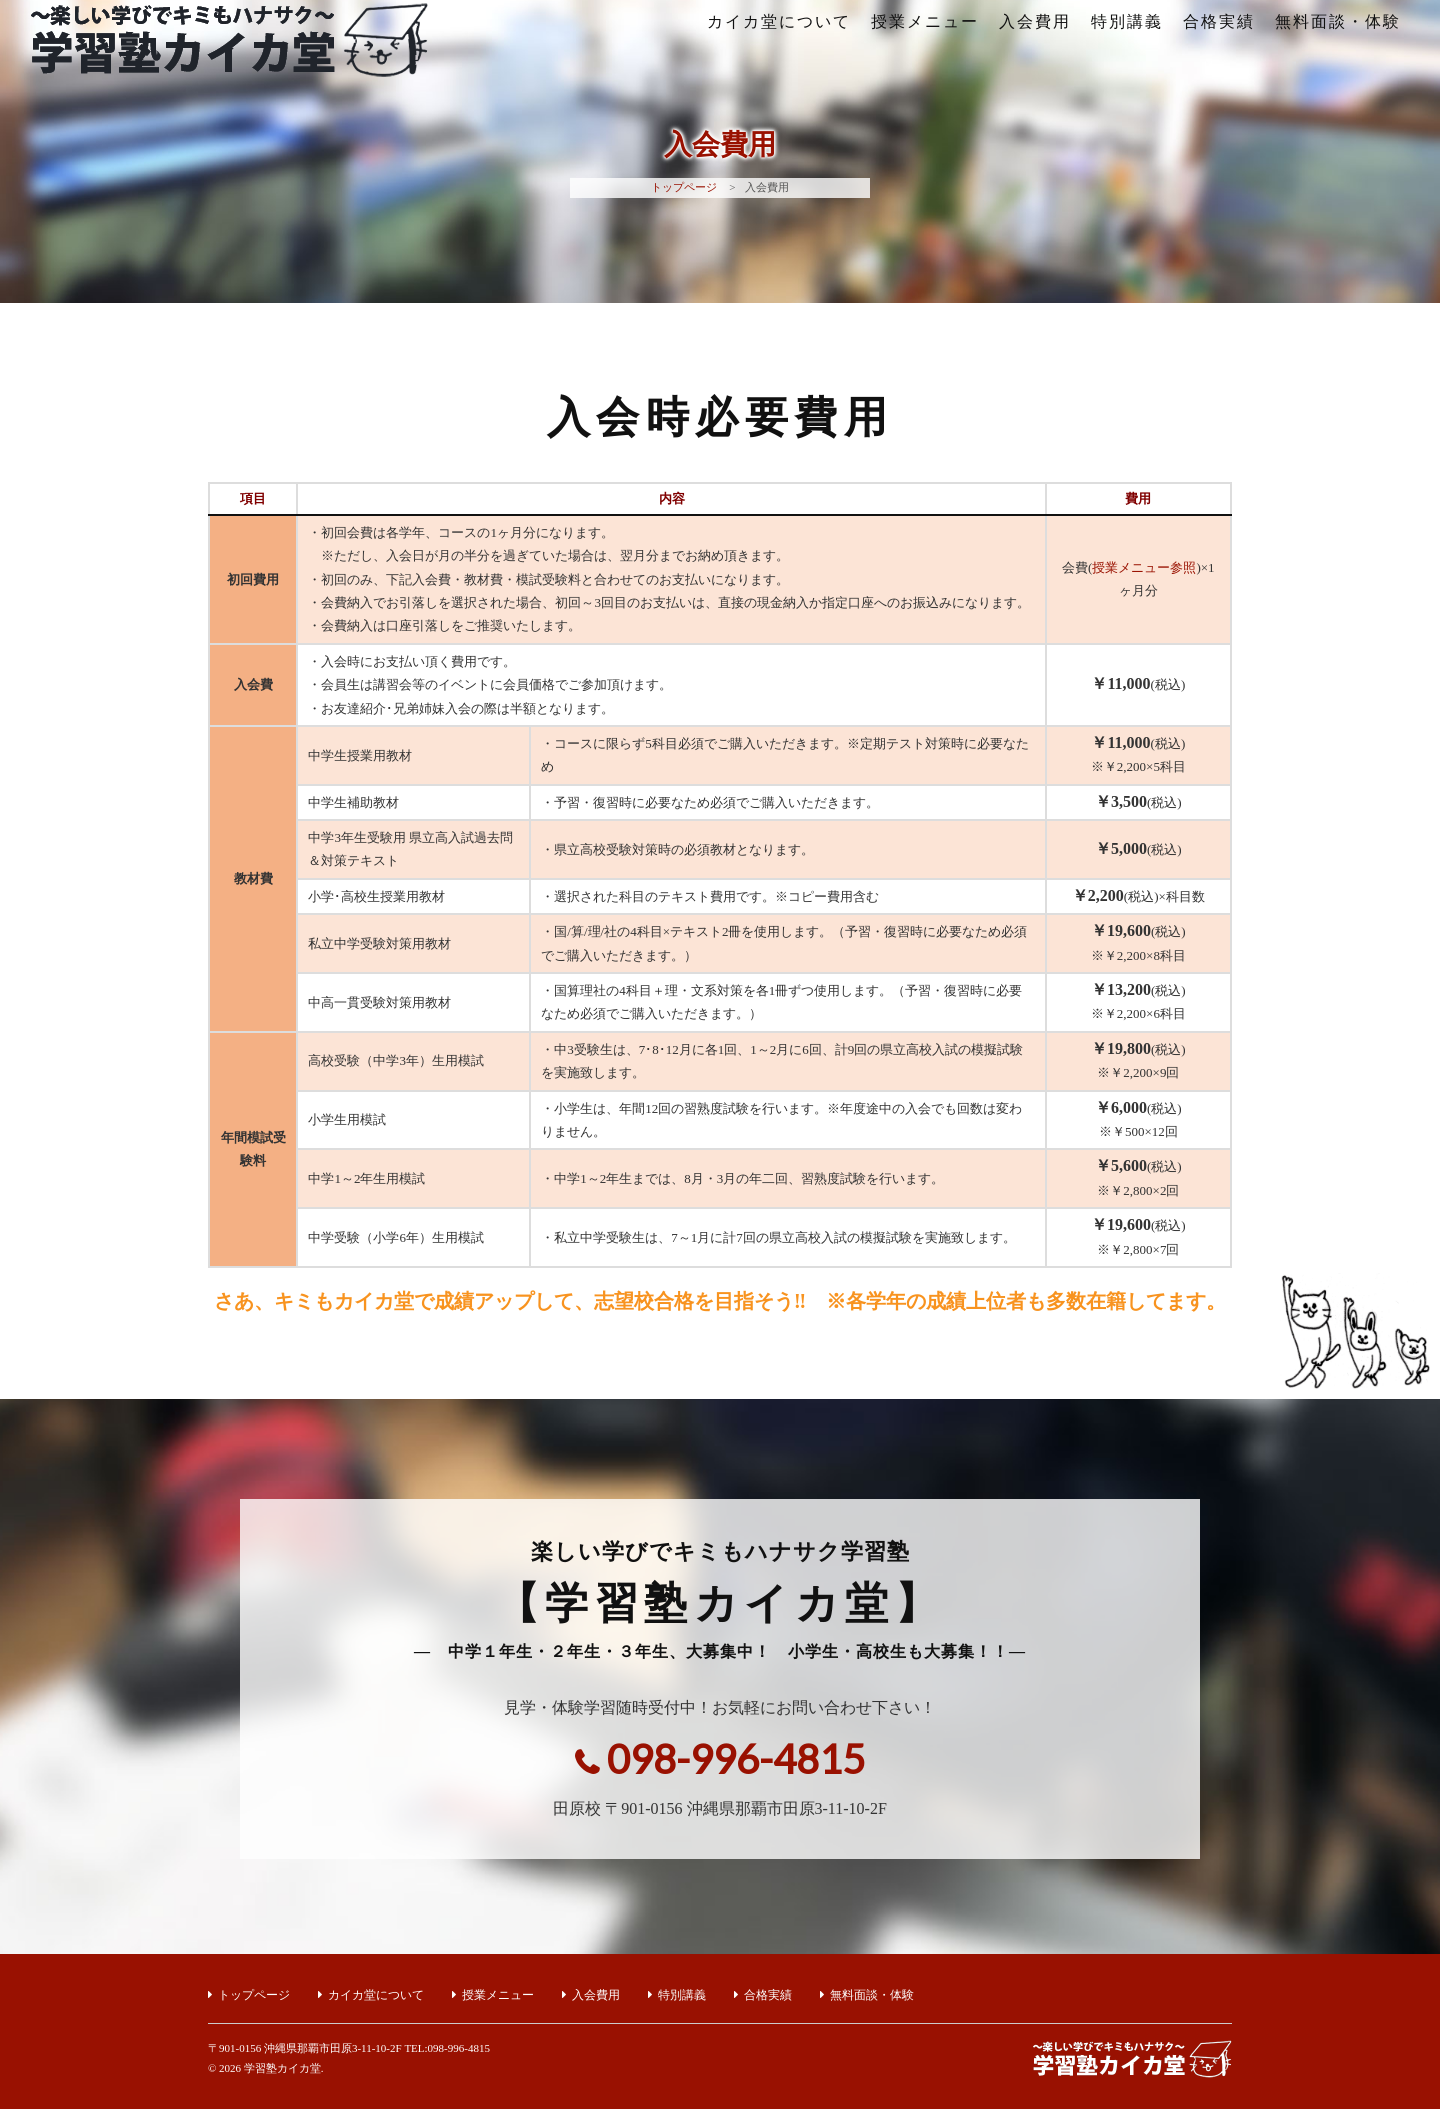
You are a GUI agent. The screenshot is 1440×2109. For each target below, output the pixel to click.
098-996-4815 (736, 1759)
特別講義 (1127, 21)
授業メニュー (925, 21)
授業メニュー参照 (1144, 567)
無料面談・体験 (1338, 21)
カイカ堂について (779, 21)
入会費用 (1035, 21)
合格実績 (1219, 21)
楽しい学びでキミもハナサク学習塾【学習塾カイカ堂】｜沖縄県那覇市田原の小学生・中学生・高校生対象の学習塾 (229, 60)
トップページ (684, 187)
